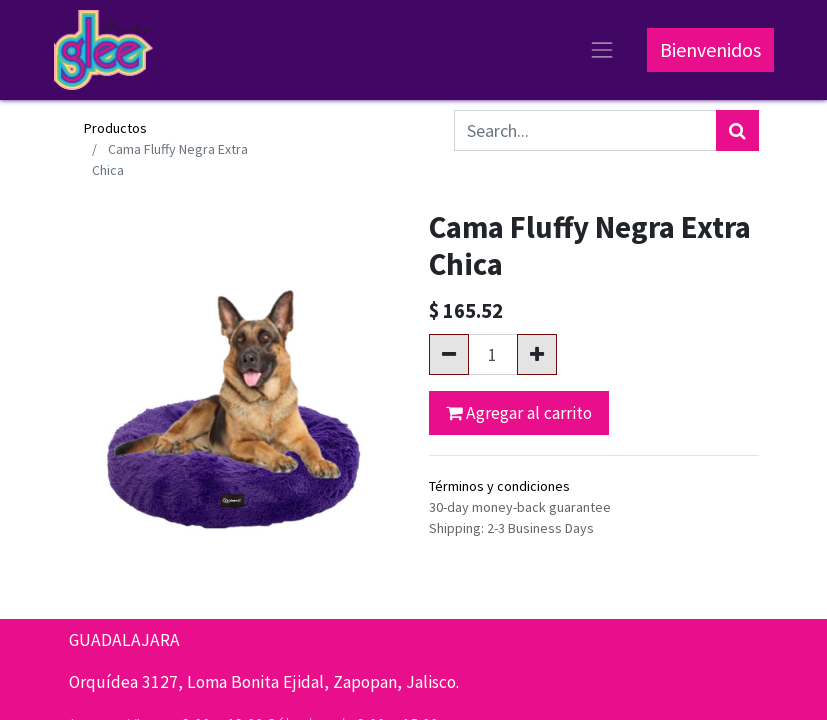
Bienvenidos (710, 49)
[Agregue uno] (537, 354)
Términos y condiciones (499, 486)
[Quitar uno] (449, 354)
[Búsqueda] (737, 130)
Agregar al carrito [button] (519, 413)
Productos (115, 128)
